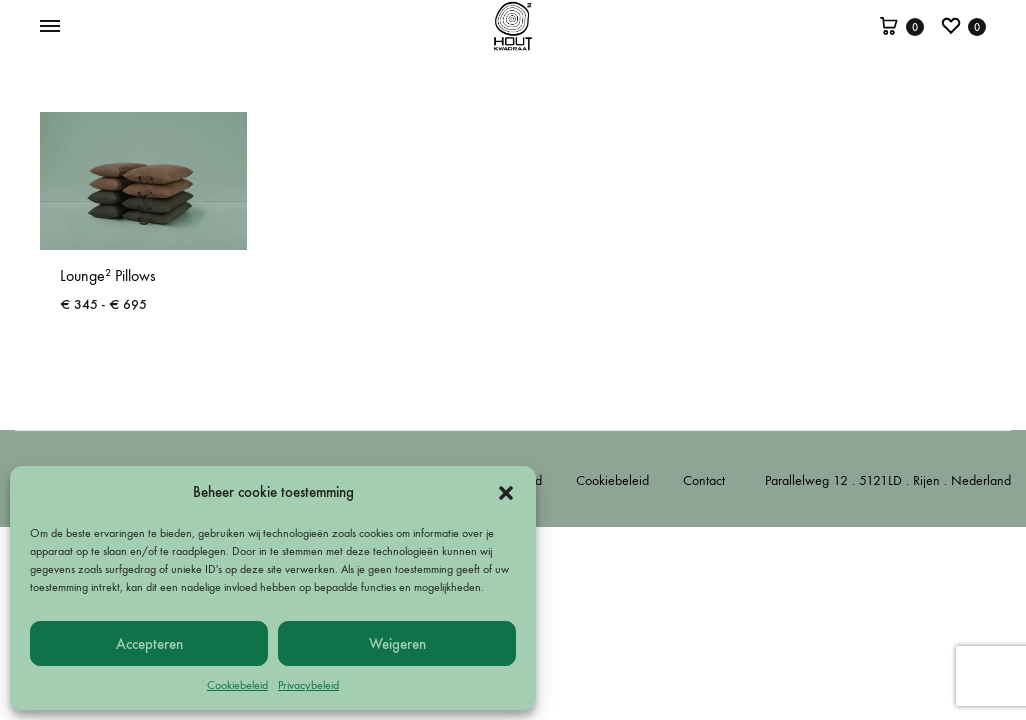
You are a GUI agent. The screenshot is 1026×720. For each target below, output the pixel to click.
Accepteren (149, 644)
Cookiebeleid (237, 685)
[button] (506, 493)
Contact (704, 480)
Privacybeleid (308, 685)
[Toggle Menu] (50, 27)
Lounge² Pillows (108, 275)
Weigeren (397, 644)
